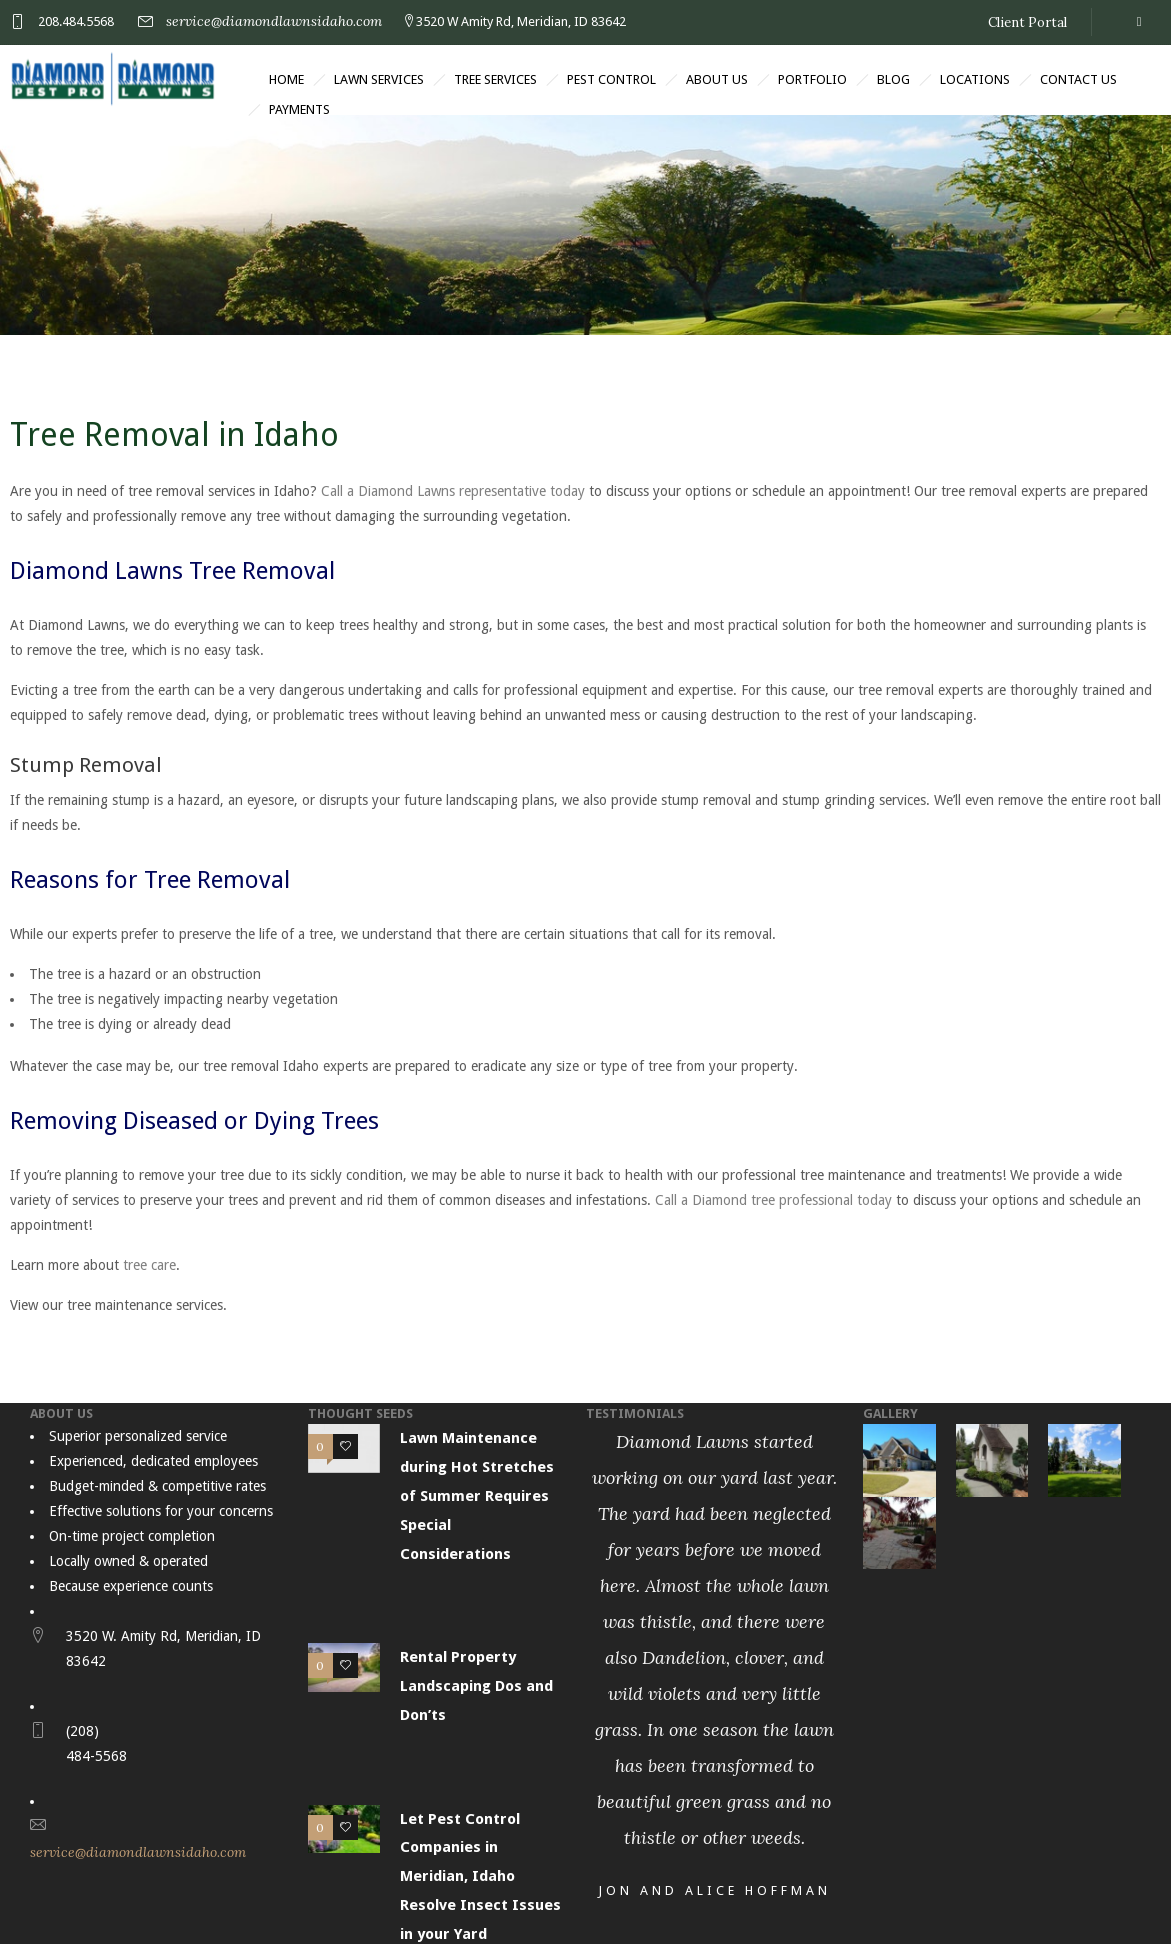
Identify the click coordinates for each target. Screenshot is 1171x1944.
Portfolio (812, 79)
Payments (299, 109)
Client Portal (1027, 22)
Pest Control (611, 79)
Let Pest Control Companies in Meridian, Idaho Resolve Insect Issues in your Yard (480, 1876)
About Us (717, 79)
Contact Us (1078, 79)
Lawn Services (379, 79)
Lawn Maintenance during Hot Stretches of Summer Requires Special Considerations (477, 1495)
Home (286, 79)
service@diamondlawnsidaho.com (274, 21)
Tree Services (495, 79)
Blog (893, 79)
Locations (975, 79)
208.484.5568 (76, 21)
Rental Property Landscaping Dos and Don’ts (476, 1686)
